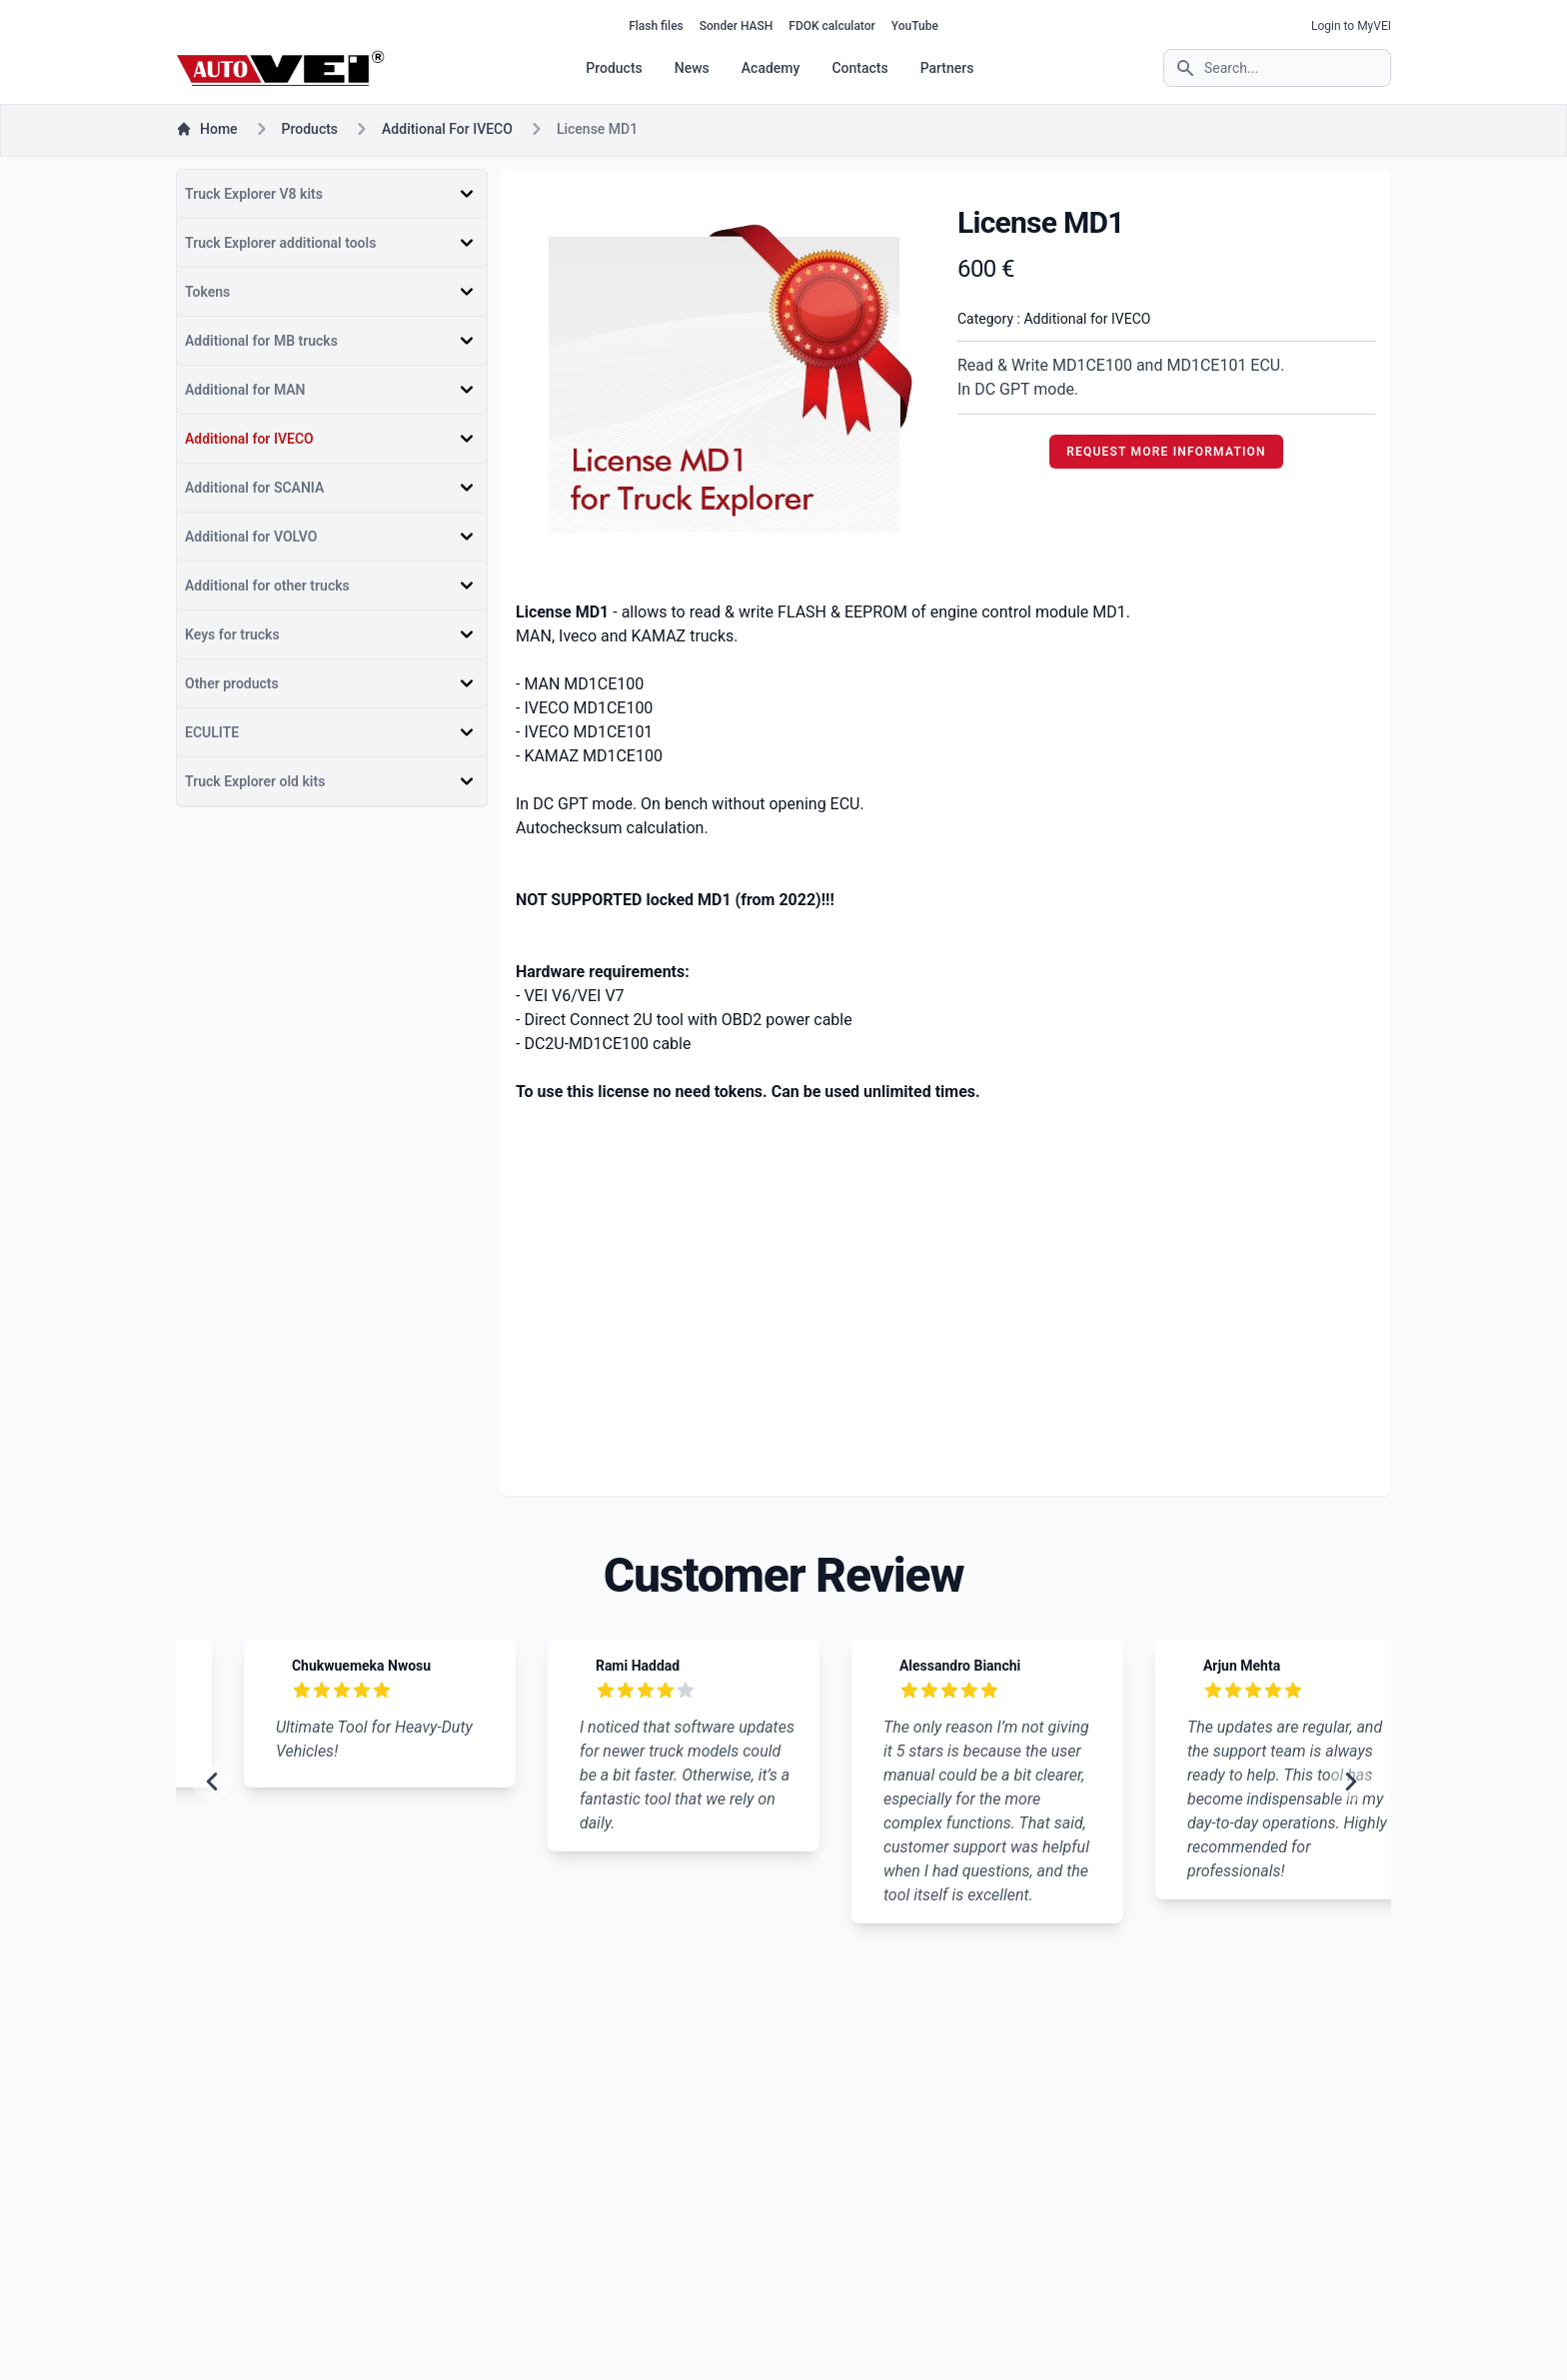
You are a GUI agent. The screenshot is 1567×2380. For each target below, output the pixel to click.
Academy (771, 68)
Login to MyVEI (1351, 26)
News (692, 68)
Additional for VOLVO (251, 537)
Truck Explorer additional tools (280, 243)
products (310, 129)
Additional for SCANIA (254, 488)
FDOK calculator (831, 26)
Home (207, 129)
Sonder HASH (737, 26)
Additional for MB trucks (261, 341)
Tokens (207, 292)
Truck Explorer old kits (255, 781)
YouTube (914, 26)
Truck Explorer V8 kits (254, 194)
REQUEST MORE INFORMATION (1166, 452)
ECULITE (212, 732)
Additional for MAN (245, 390)
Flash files (656, 26)
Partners (947, 68)
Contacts (859, 68)
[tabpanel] (724, 385)
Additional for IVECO (447, 129)
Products (614, 68)
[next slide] (1351, 1781)
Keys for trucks (232, 634)
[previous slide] (212, 1781)
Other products (232, 683)
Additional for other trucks (267, 586)
